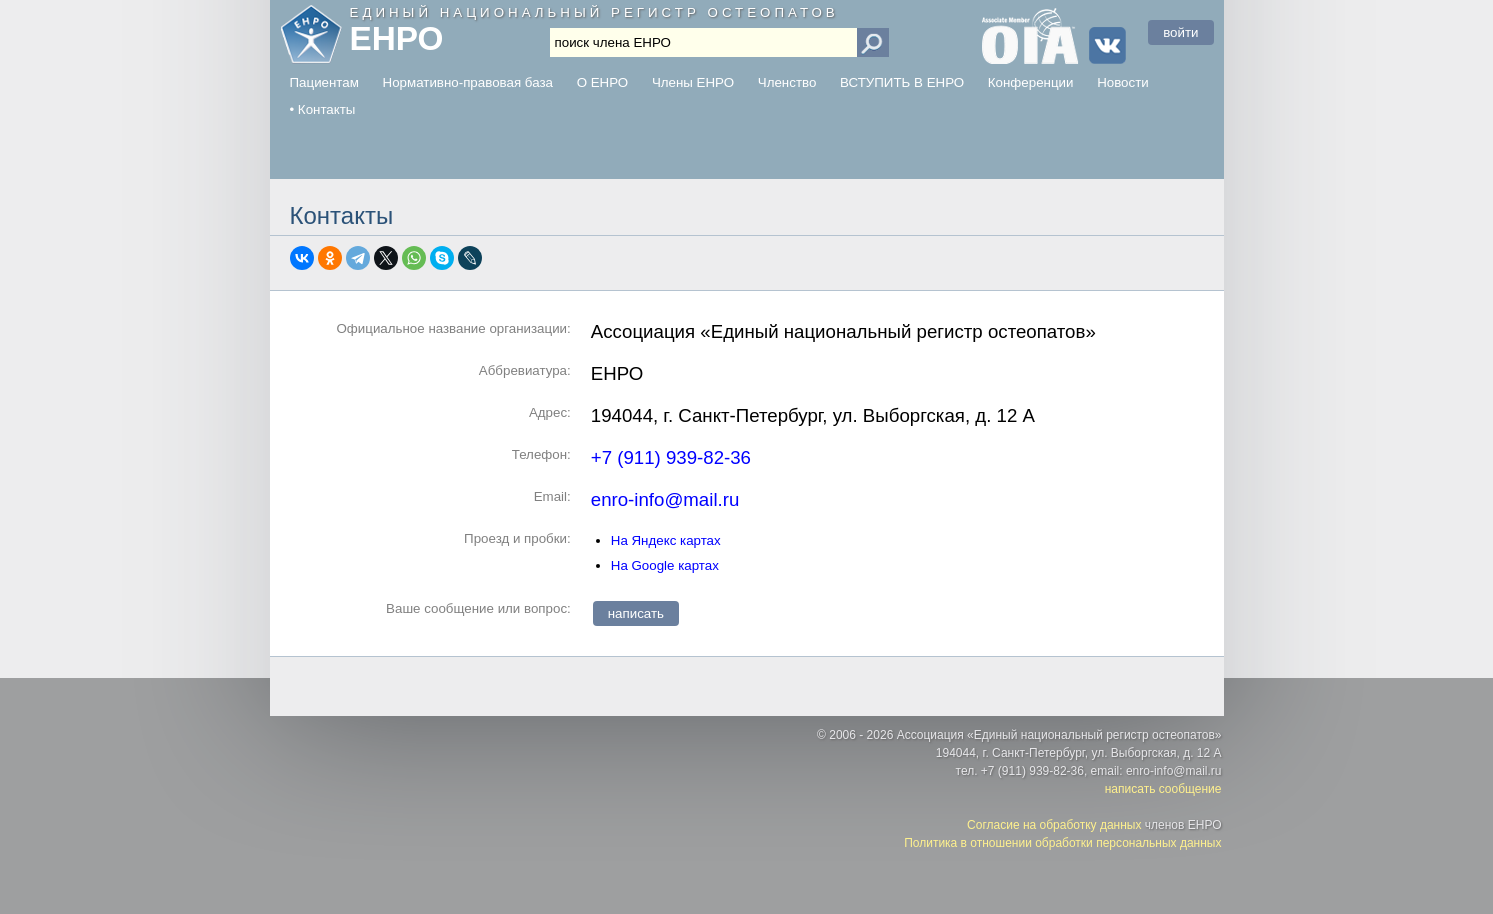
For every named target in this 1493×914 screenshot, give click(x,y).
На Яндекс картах (666, 540)
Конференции (1031, 82)
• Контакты (323, 109)
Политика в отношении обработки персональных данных (1062, 843)
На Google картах (665, 565)
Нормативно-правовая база (468, 82)
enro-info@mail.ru (665, 499)
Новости (1123, 82)
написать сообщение (1163, 789)
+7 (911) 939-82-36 (671, 457)
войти (1180, 32)
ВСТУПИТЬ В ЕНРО (902, 82)
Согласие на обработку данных (1054, 825)
